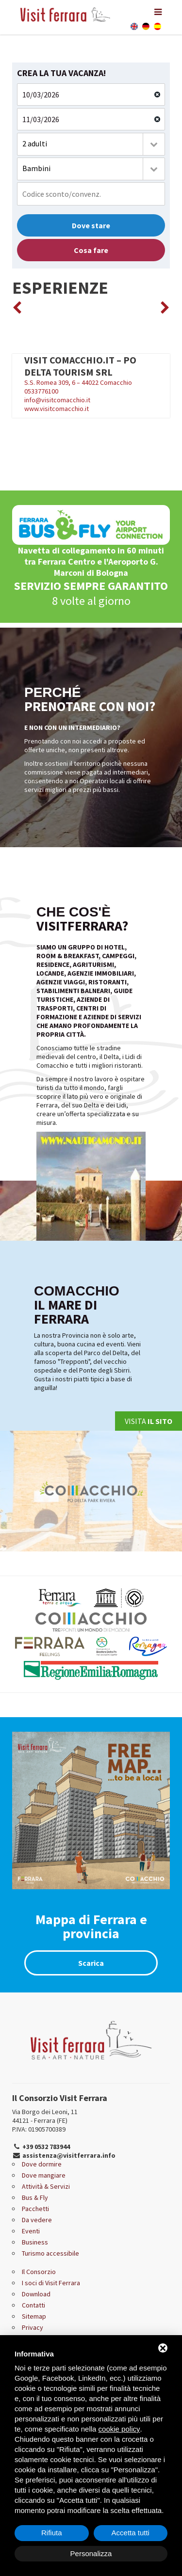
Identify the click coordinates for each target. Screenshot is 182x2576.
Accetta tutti (130, 2533)
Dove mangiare (44, 2175)
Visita (148, 1421)
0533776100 (41, 391)
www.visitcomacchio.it (56, 408)
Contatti (33, 2305)
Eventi (31, 2231)
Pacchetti (35, 2208)
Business (35, 2242)
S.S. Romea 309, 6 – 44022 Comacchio (91, 370)
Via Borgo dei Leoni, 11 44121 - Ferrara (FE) (45, 2116)
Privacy (32, 2327)
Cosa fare (91, 250)
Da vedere (37, 2219)
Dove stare (91, 225)
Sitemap (34, 2316)
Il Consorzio (39, 2271)
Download (36, 2294)
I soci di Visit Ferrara (51, 2282)
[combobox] (91, 144)
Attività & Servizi (46, 2186)
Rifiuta (51, 2533)
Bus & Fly (35, 2197)
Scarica (91, 1963)
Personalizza (91, 2553)
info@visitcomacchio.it (57, 399)
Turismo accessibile (50, 2253)
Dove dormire (42, 2164)
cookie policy (119, 2429)
